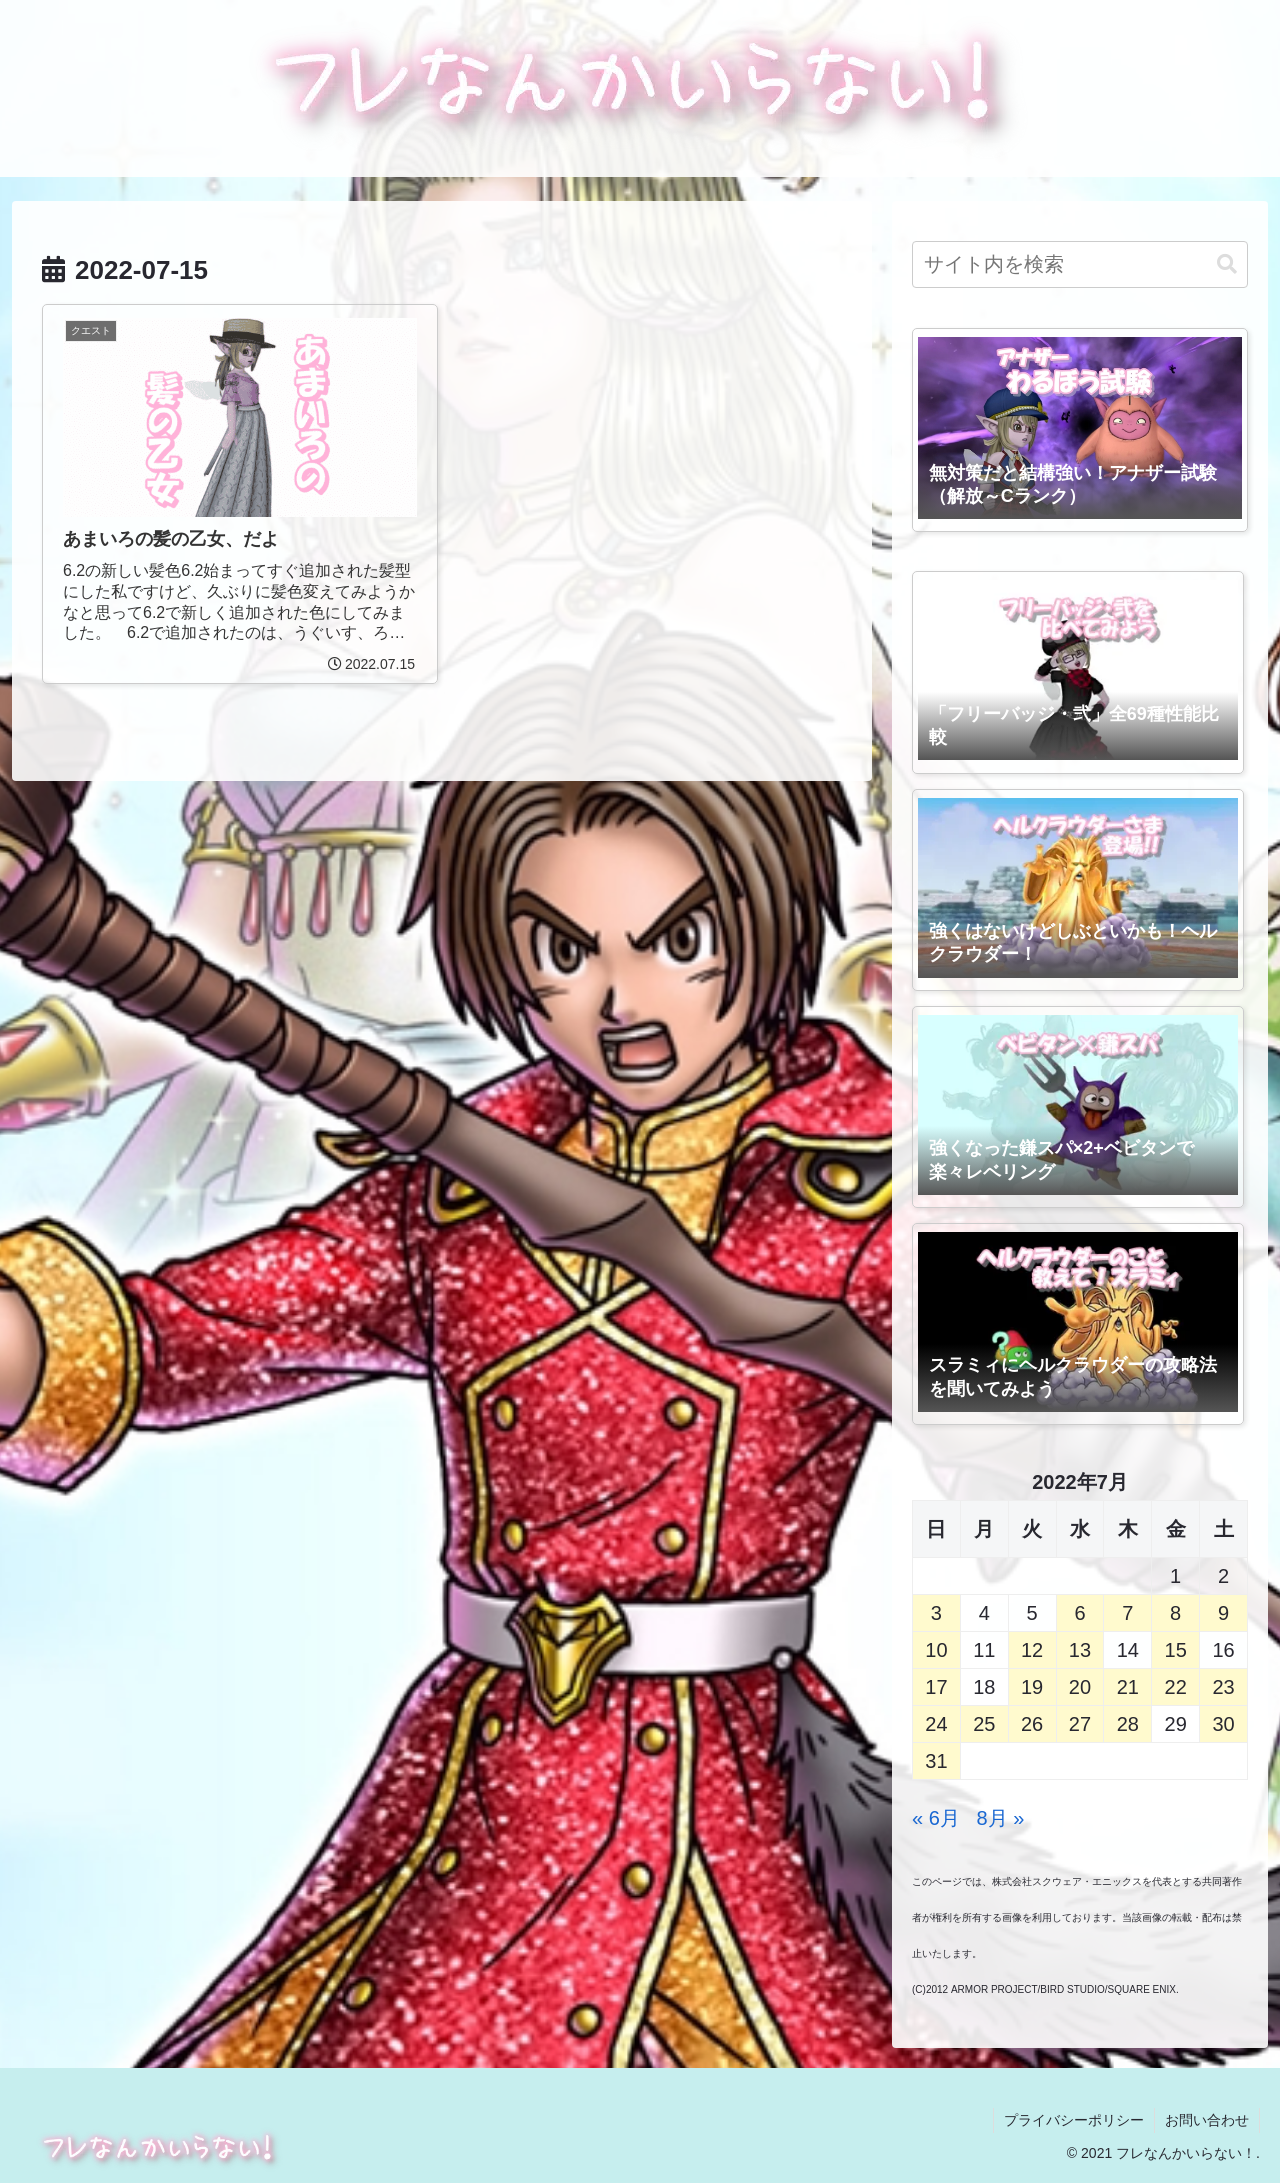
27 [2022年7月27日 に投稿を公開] (1080, 1724)
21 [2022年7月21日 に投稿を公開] (1128, 1687)
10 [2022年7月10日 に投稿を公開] (936, 1650)
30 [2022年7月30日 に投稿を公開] (1223, 1724)
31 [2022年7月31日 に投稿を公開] (936, 1761)
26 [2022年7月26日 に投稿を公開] (1032, 1724)
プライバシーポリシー (1074, 2120)
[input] (1080, 264)
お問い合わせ (1207, 2120)
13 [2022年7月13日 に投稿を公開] (1080, 1650)
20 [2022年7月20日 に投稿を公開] (1080, 1687)
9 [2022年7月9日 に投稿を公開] (1223, 1613)
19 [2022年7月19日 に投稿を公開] (1032, 1687)
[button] (1227, 264)
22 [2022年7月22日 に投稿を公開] (1176, 1687)
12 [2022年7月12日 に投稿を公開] (1032, 1650)
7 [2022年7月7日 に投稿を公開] (1127, 1613)
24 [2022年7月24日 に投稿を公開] (936, 1724)
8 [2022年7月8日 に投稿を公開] (1175, 1613)
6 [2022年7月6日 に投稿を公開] (1079, 1613)
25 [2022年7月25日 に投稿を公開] (984, 1724)
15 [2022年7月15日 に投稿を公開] (1176, 1650)
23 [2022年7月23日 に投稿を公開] (1223, 1687)
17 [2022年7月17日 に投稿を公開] (936, 1687)
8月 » (1001, 1818)
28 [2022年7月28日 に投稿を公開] (1128, 1724)
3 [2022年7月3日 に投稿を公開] (936, 1613)
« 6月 (936, 1818)
